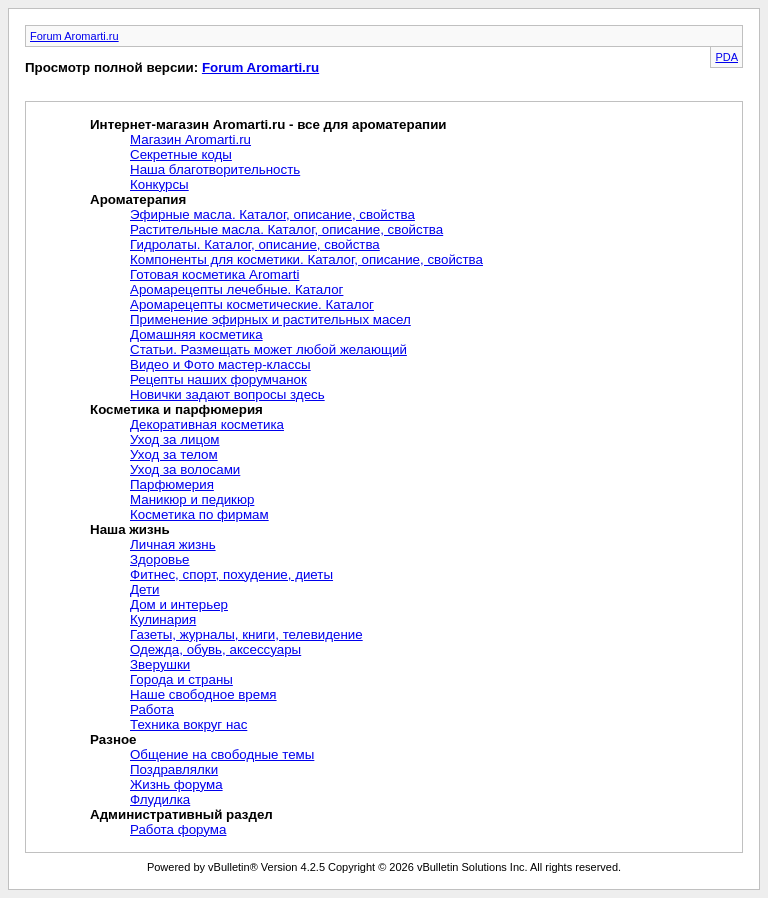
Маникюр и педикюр (192, 499)
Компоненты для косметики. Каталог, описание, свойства (306, 259)
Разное (113, 739)
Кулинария (163, 619)
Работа (152, 709)
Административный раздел (181, 814)
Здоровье (160, 559)
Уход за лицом (175, 439)
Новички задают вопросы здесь (227, 394)
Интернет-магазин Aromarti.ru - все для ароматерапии (268, 124)
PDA (726, 57)
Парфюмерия (172, 484)
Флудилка (160, 799)
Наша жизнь (130, 529)
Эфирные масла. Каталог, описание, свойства (272, 214)
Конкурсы (159, 184)
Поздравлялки (174, 769)
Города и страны (181, 679)
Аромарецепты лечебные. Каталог (236, 289)
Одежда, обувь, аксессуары (215, 649)
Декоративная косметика (207, 424)
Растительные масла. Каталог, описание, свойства (286, 229)
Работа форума (178, 829)
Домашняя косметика (196, 334)
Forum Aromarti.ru (74, 36)
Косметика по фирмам (199, 514)
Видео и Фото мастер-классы (220, 364)
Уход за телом (174, 454)
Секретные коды (181, 154)
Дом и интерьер (179, 604)
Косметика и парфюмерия (176, 409)
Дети (145, 589)
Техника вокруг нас (188, 724)
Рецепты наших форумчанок (218, 379)
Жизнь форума (176, 784)
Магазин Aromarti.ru (190, 139)
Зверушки (160, 664)
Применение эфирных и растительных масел (270, 319)
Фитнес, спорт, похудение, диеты (231, 574)
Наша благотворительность (215, 169)
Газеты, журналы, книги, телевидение (246, 634)
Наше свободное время (203, 694)
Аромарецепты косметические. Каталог (252, 304)
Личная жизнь (173, 544)
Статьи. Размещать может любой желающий (268, 349)
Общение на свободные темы (222, 754)
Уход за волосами (185, 469)
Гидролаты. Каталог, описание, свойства (255, 244)
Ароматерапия (138, 199)
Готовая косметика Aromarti (214, 274)
